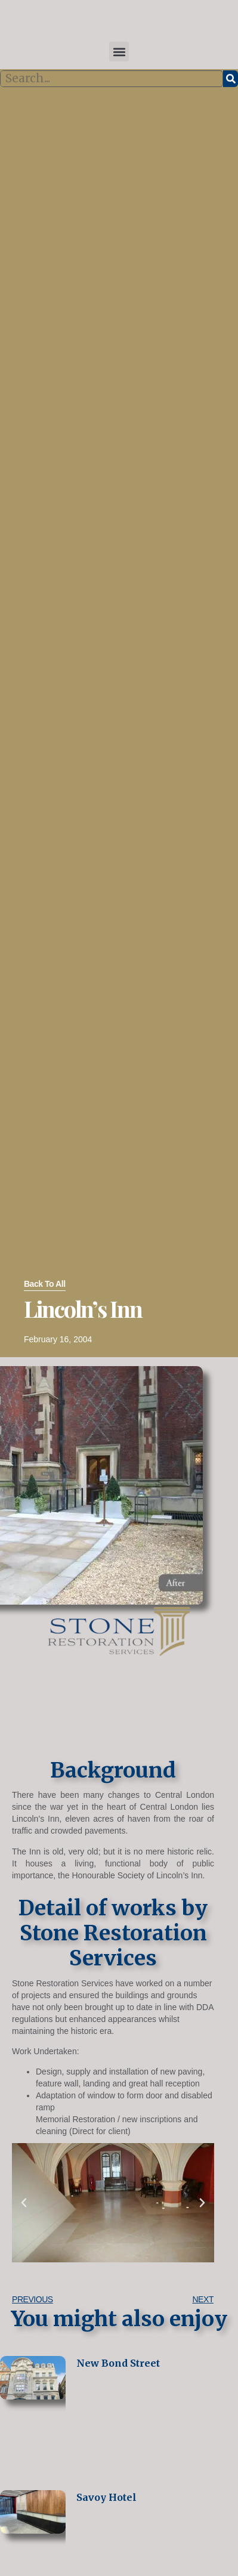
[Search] (230, 78)
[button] (119, 51)
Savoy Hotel (106, 2497)
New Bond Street (118, 2363)
